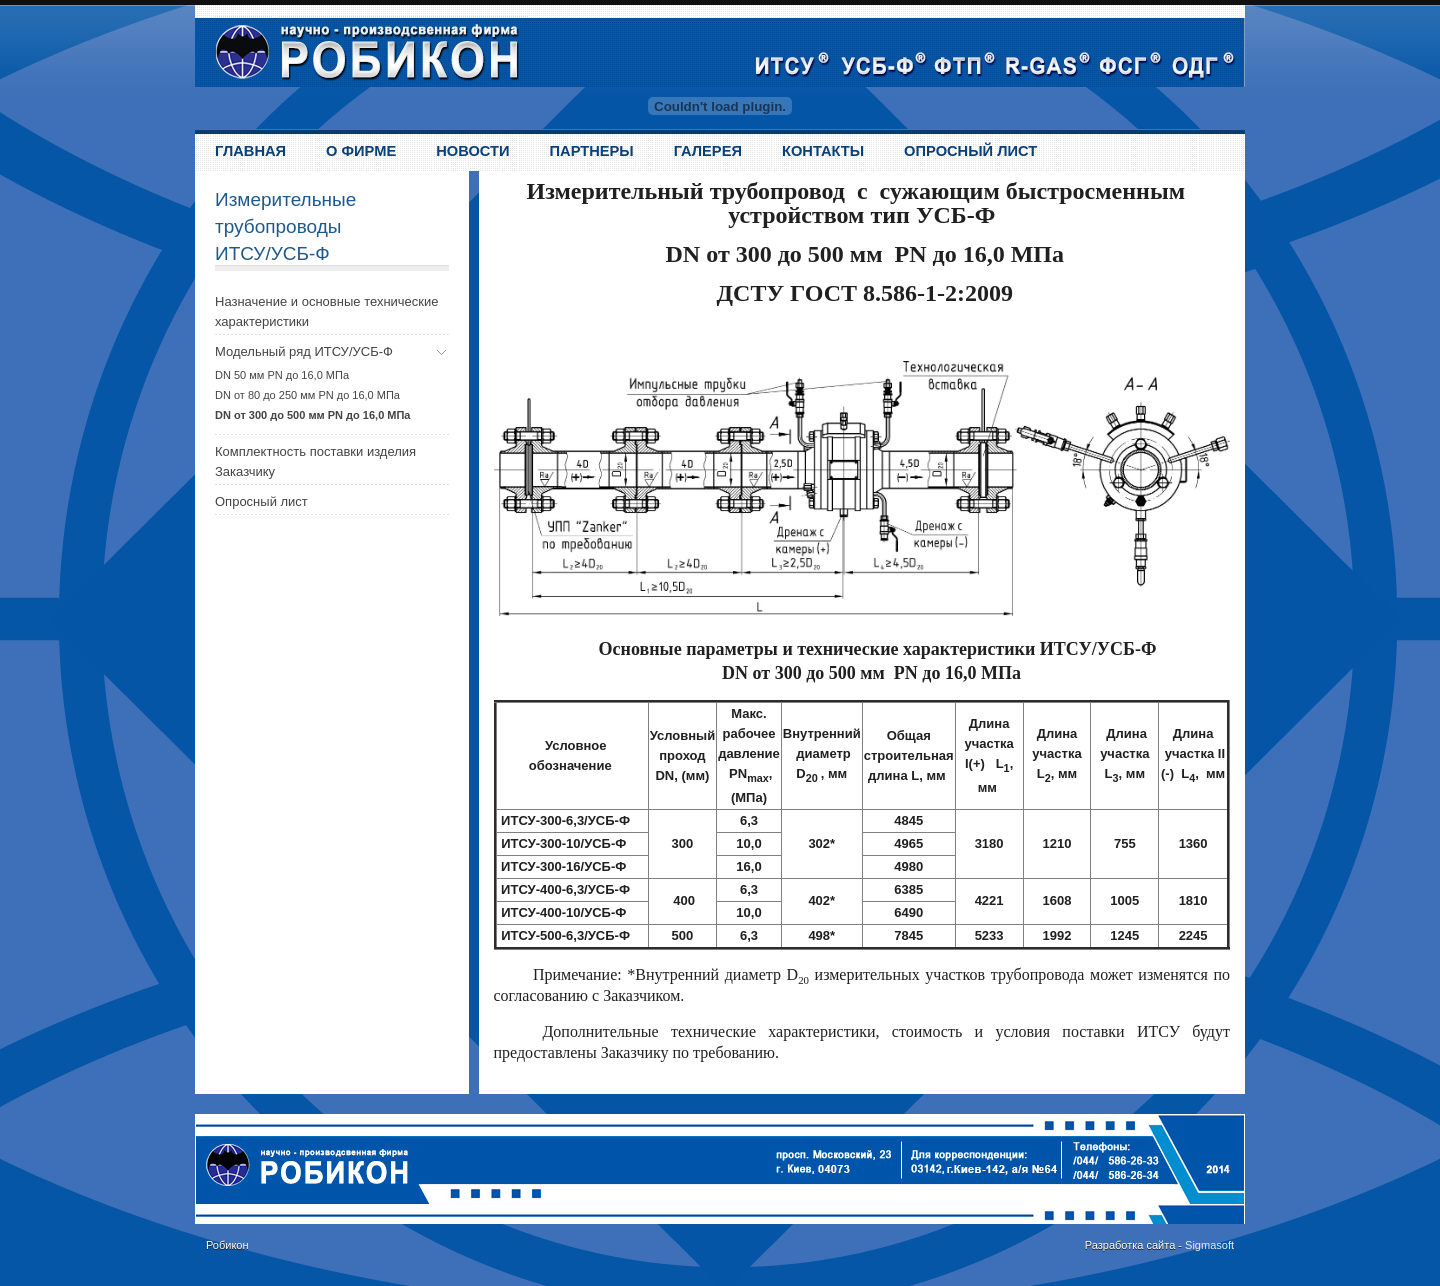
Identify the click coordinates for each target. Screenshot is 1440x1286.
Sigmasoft (1209, 1245)
